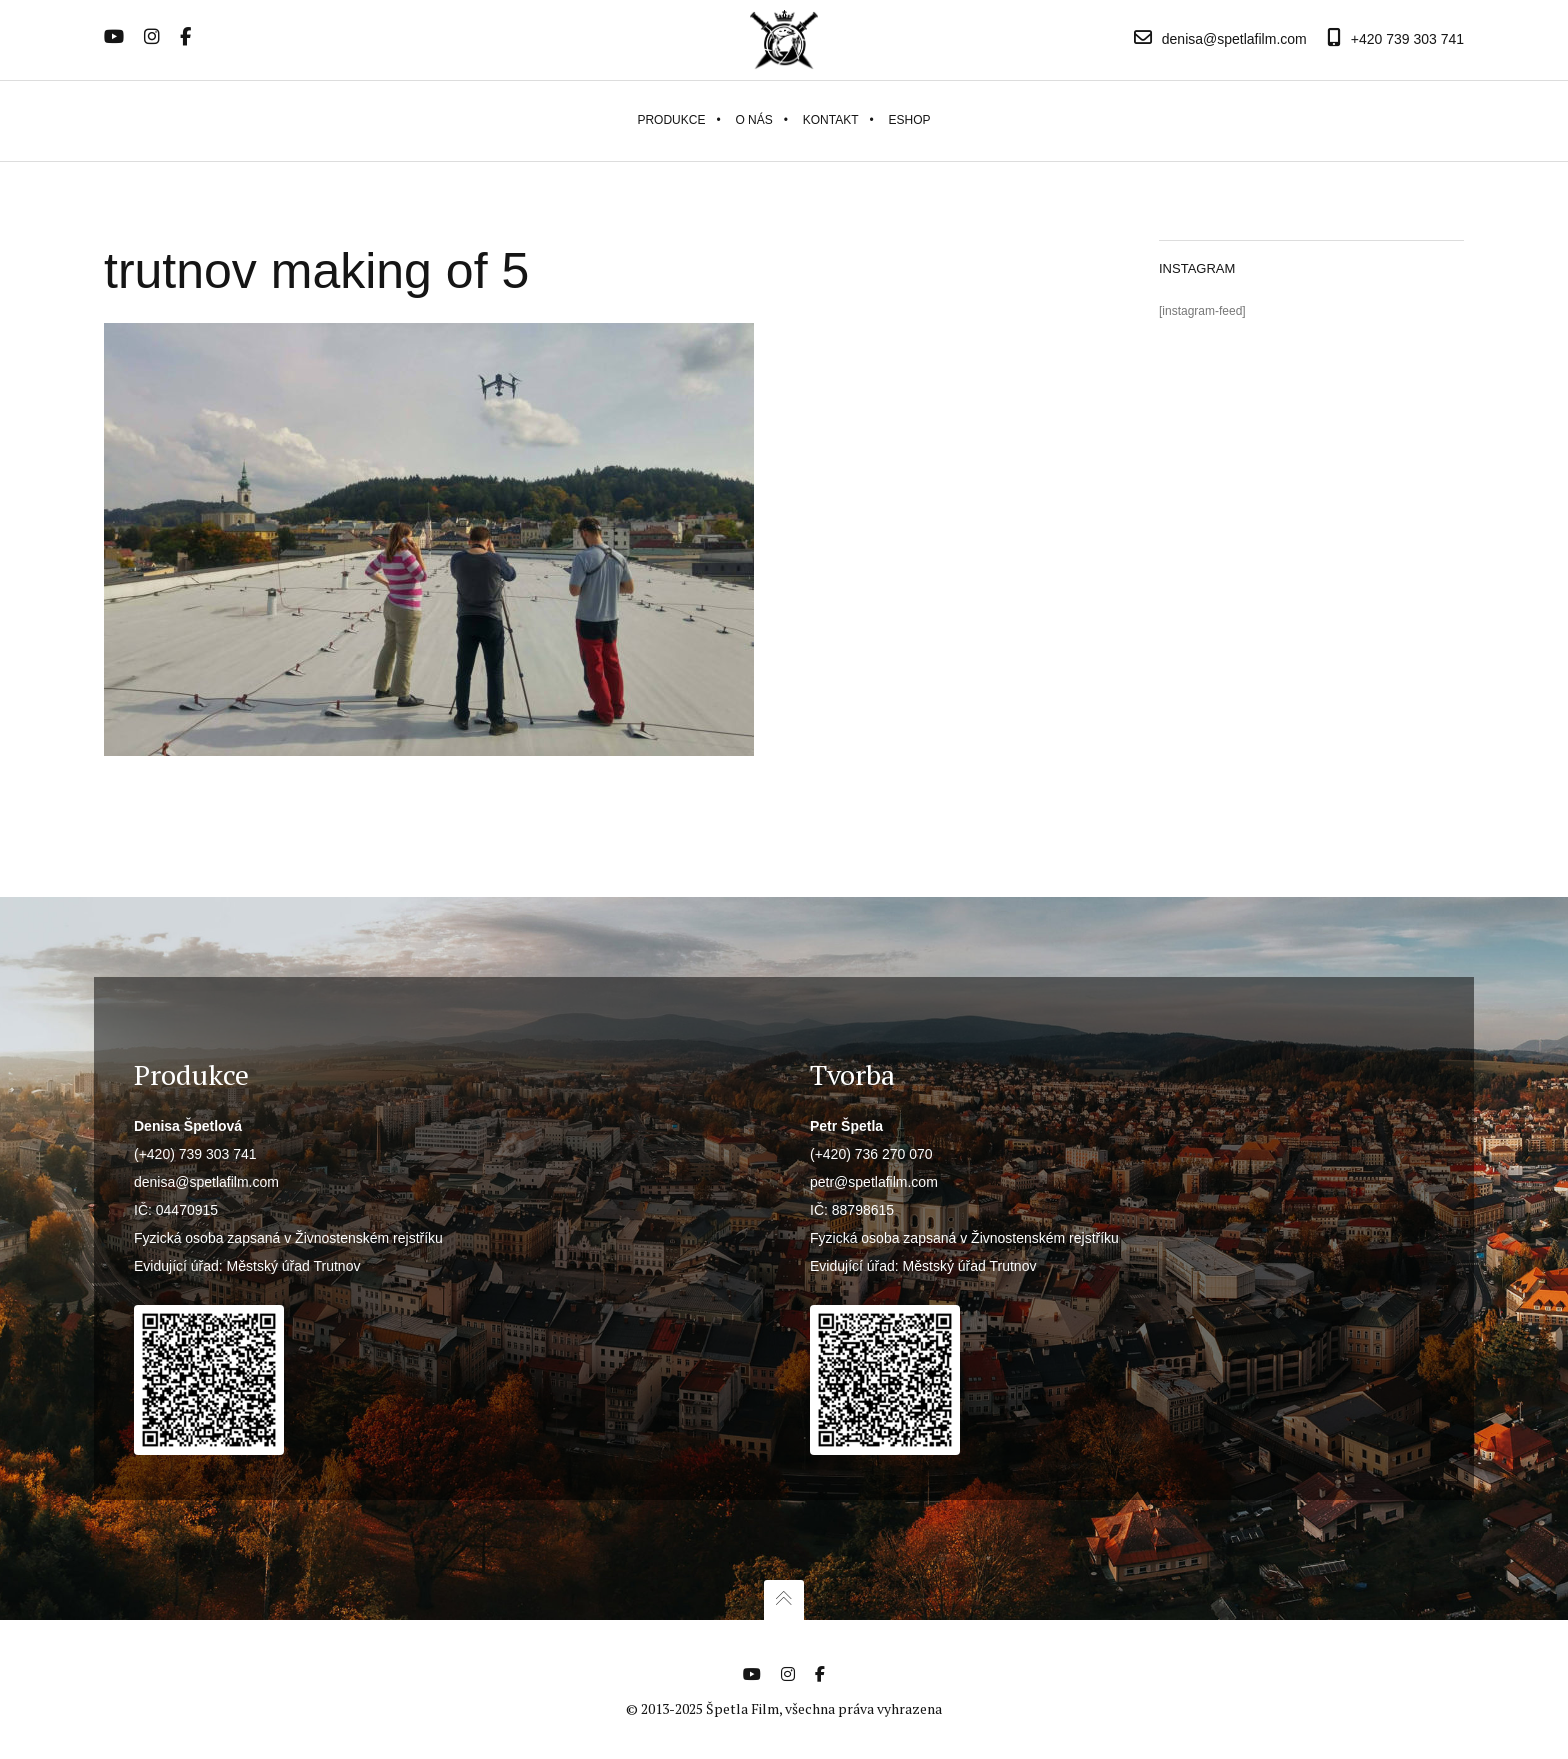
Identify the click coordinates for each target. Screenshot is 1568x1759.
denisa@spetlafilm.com (206, 1182)
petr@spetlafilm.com (874, 1182)
